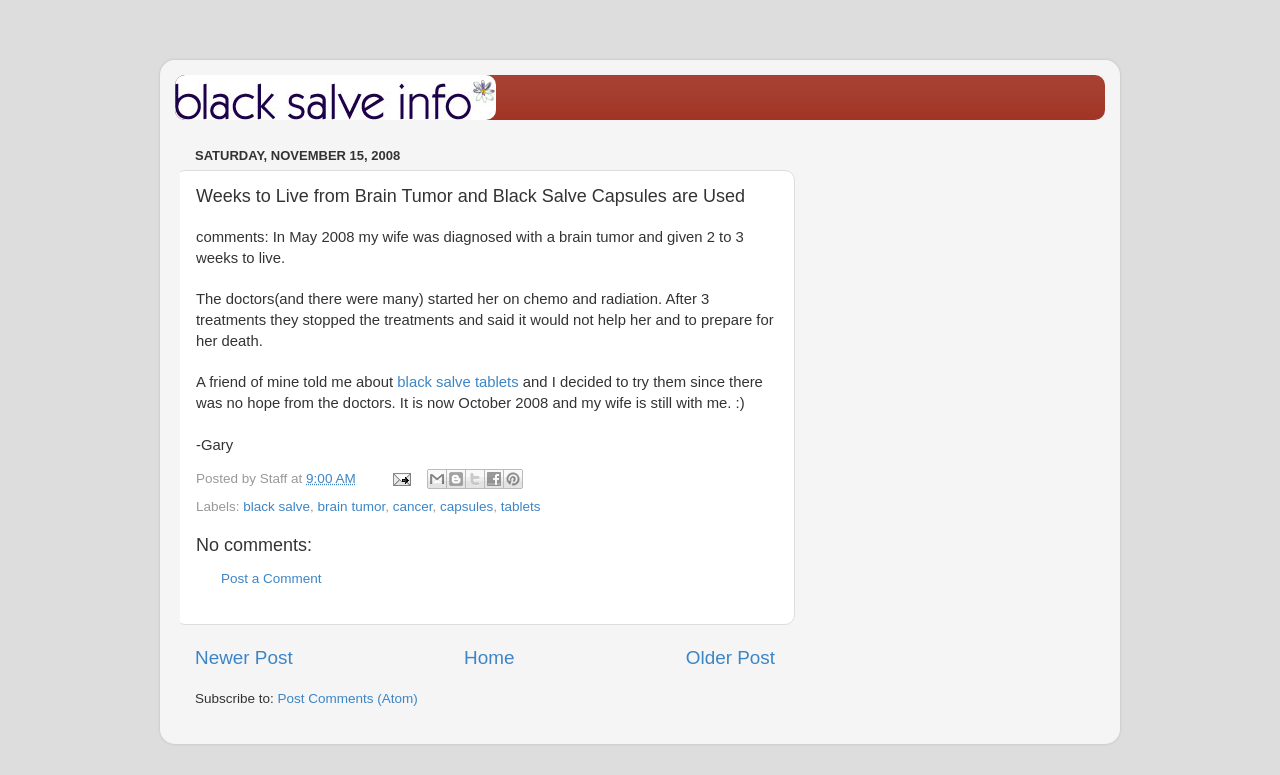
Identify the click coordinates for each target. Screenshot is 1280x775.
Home (489, 657)
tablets (521, 506)
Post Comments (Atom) (348, 698)
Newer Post (244, 657)
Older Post (730, 657)
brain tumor (352, 506)
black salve (276, 506)
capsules (466, 506)
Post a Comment (271, 578)
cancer (413, 506)
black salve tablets (457, 382)
